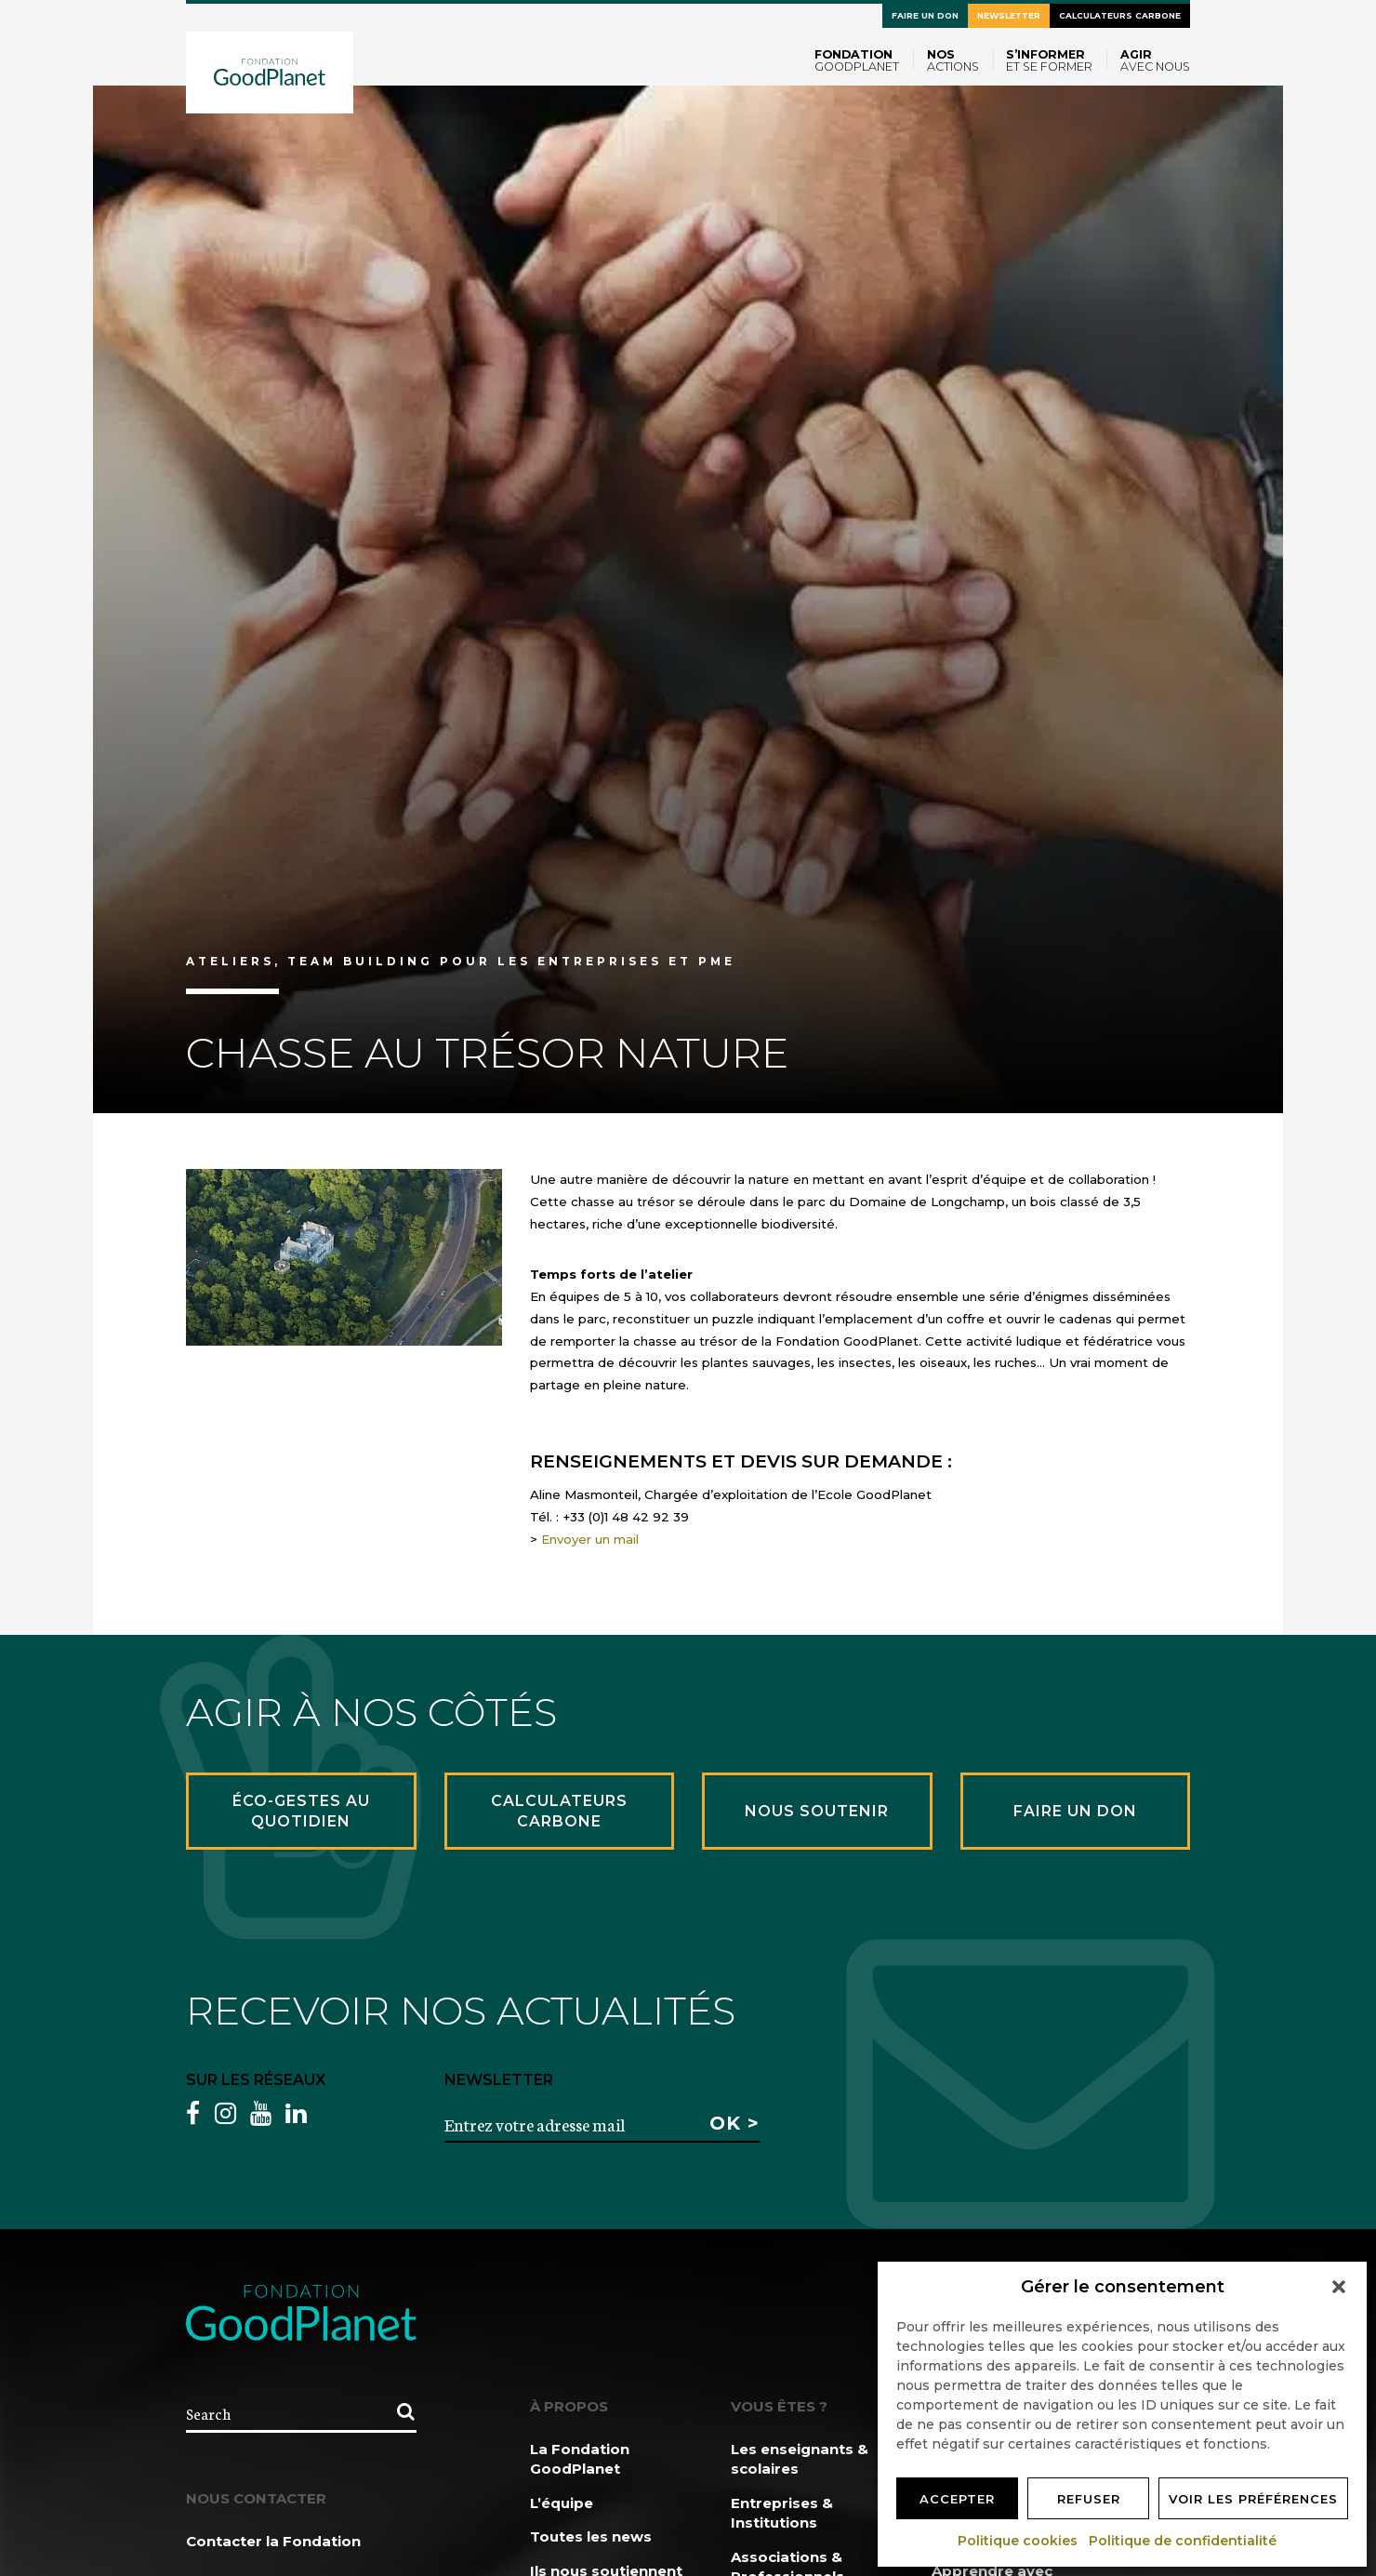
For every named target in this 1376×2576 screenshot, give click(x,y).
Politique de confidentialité (1183, 2540)
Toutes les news (591, 2536)
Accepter (957, 2498)
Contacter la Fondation (273, 2541)
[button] (1339, 2286)
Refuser (1088, 2498)
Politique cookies (1018, 2540)
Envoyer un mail (590, 1539)
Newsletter (1008, 15)
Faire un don (925, 15)
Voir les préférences (1253, 2498)
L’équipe (561, 2503)
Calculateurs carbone (1120, 15)
